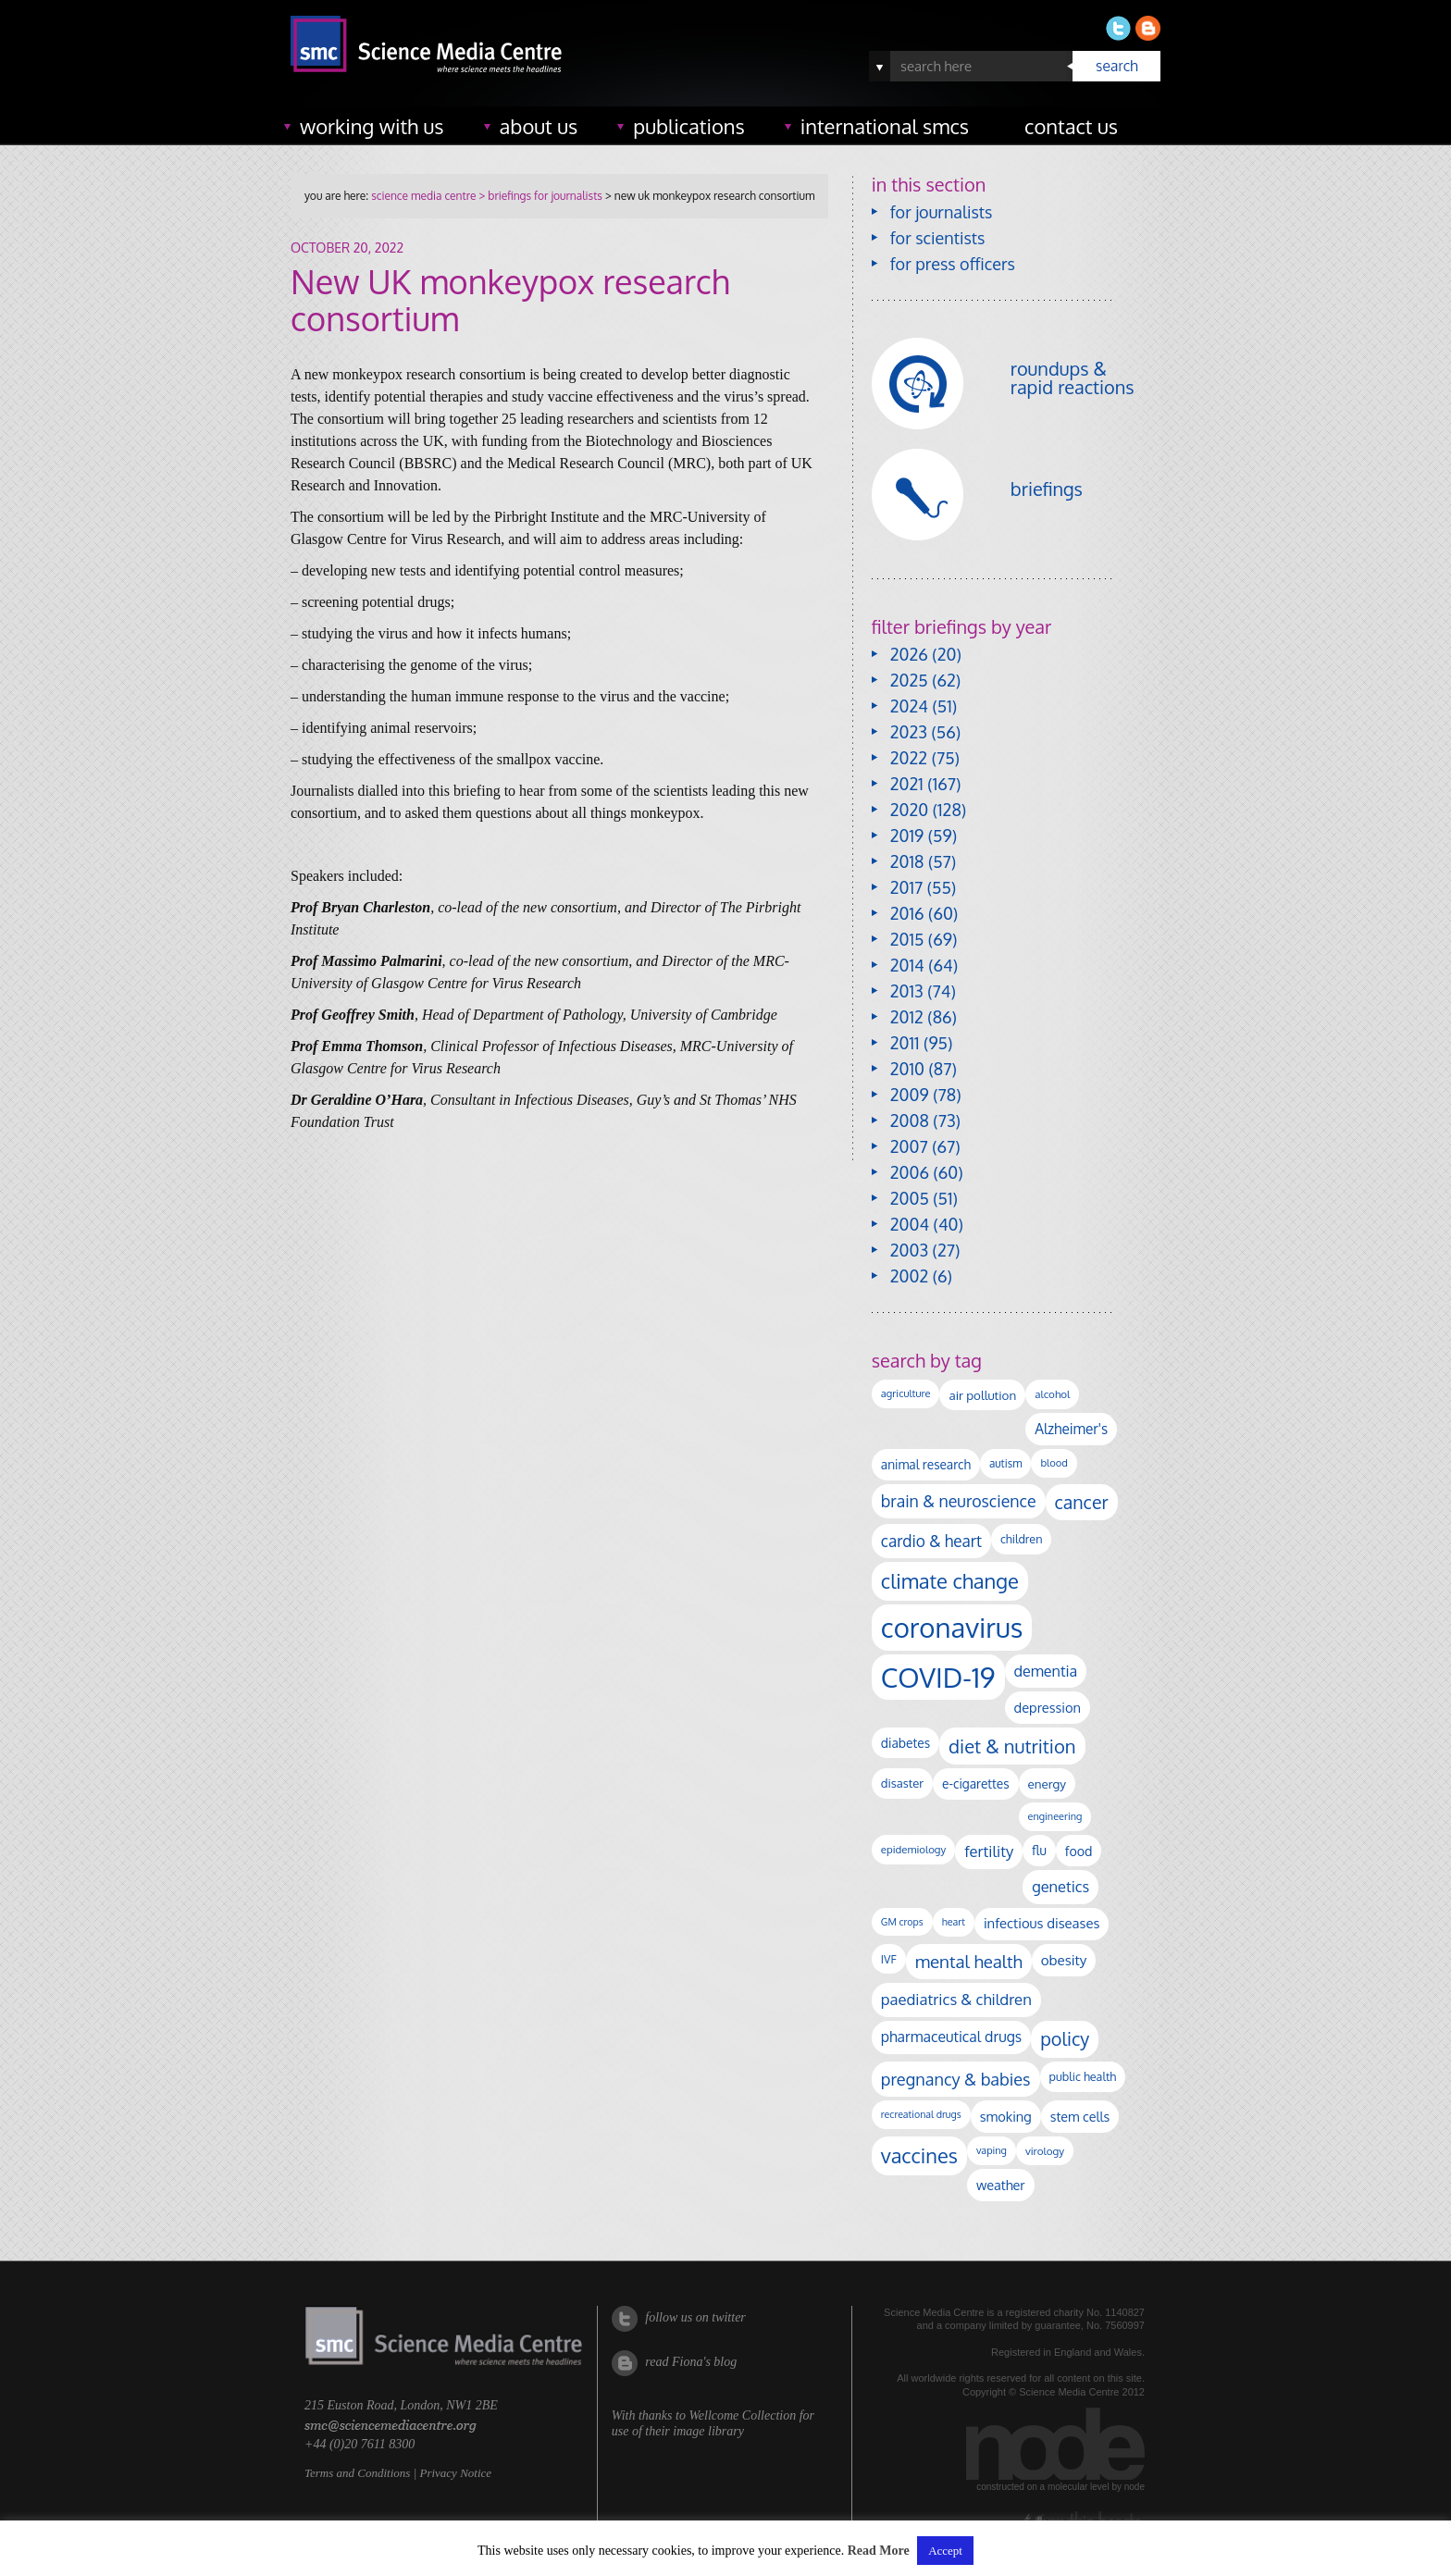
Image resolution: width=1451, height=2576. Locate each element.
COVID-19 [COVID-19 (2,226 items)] (938, 1677)
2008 (909, 1120)
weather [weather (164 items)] (1000, 2184)
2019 (907, 835)
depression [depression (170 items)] (1047, 1707)
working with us (372, 126)
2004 (909, 1224)
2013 (907, 991)
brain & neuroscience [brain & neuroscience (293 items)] (958, 1501)
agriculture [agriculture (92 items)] (906, 1393)
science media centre (423, 196)
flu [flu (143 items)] (1039, 1850)
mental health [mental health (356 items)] (969, 1961)
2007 (909, 1146)
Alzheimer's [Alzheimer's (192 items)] (1071, 1428)
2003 (909, 1250)
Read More (879, 2550)
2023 (908, 732)
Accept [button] (945, 2550)
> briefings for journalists (538, 196)
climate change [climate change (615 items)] (950, 1580)
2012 (907, 1017)
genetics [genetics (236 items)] (1060, 1886)
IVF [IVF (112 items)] (889, 1958)
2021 (907, 784)
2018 (907, 861)
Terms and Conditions (357, 2473)
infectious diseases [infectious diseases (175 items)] (1042, 1923)
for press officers (952, 264)
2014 (907, 965)
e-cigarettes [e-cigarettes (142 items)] (976, 1783)
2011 (905, 1043)
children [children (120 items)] (1021, 1538)
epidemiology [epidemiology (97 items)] (913, 1849)
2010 (907, 1069)
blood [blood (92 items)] (1053, 1462)
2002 (909, 1276)
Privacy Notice (455, 2473)
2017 (906, 887)
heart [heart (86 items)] (953, 1921)
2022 (908, 758)
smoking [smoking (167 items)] (1006, 2116)
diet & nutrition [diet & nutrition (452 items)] (1012, 1746)
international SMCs (884, 126)
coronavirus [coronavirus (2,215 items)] (952, 1627)
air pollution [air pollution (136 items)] (982, 1395)
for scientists (938, 238)
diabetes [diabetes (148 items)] (905, 1743)
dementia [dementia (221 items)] (1046, 1670)
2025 (909, 680)
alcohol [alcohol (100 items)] (1052, 1394)
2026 (909, 654)
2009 (909, 1094)
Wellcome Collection (742, 2415)
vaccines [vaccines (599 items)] (919, 2155)
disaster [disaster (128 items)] (902, 1783)
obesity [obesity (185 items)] (1064, 1960)
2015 (907, 939)
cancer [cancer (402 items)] (1082, 1502)
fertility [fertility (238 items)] (988, 1851)
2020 (909, 809)
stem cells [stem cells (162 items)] (1080, 2116)
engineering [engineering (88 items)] (1055, 1816)
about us (539, 126)
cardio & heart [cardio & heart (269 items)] (931, 1540)
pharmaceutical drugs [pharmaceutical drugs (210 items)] (951, 2036)
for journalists (941, 212)
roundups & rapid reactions (1073, 377)
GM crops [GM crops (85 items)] (902, 1921)
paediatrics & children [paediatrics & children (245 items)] (956, 1999)
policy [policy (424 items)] (1064, 2038)
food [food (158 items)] (1079, 1850)
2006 (909, 1172)
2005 (909, 1198)
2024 (909, 706)
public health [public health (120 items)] (1083, 2076)
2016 (907, 913)
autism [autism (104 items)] (1006, 1463)
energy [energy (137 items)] (1047, 1783)
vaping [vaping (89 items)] (991, 2150)
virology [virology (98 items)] (1044, 2151)
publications (689, 126)
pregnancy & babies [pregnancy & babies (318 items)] (956, 2078)
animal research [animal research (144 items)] (926, 1464)
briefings (1047, 489)
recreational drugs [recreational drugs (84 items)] (921, 2114)
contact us (1071, 126)
